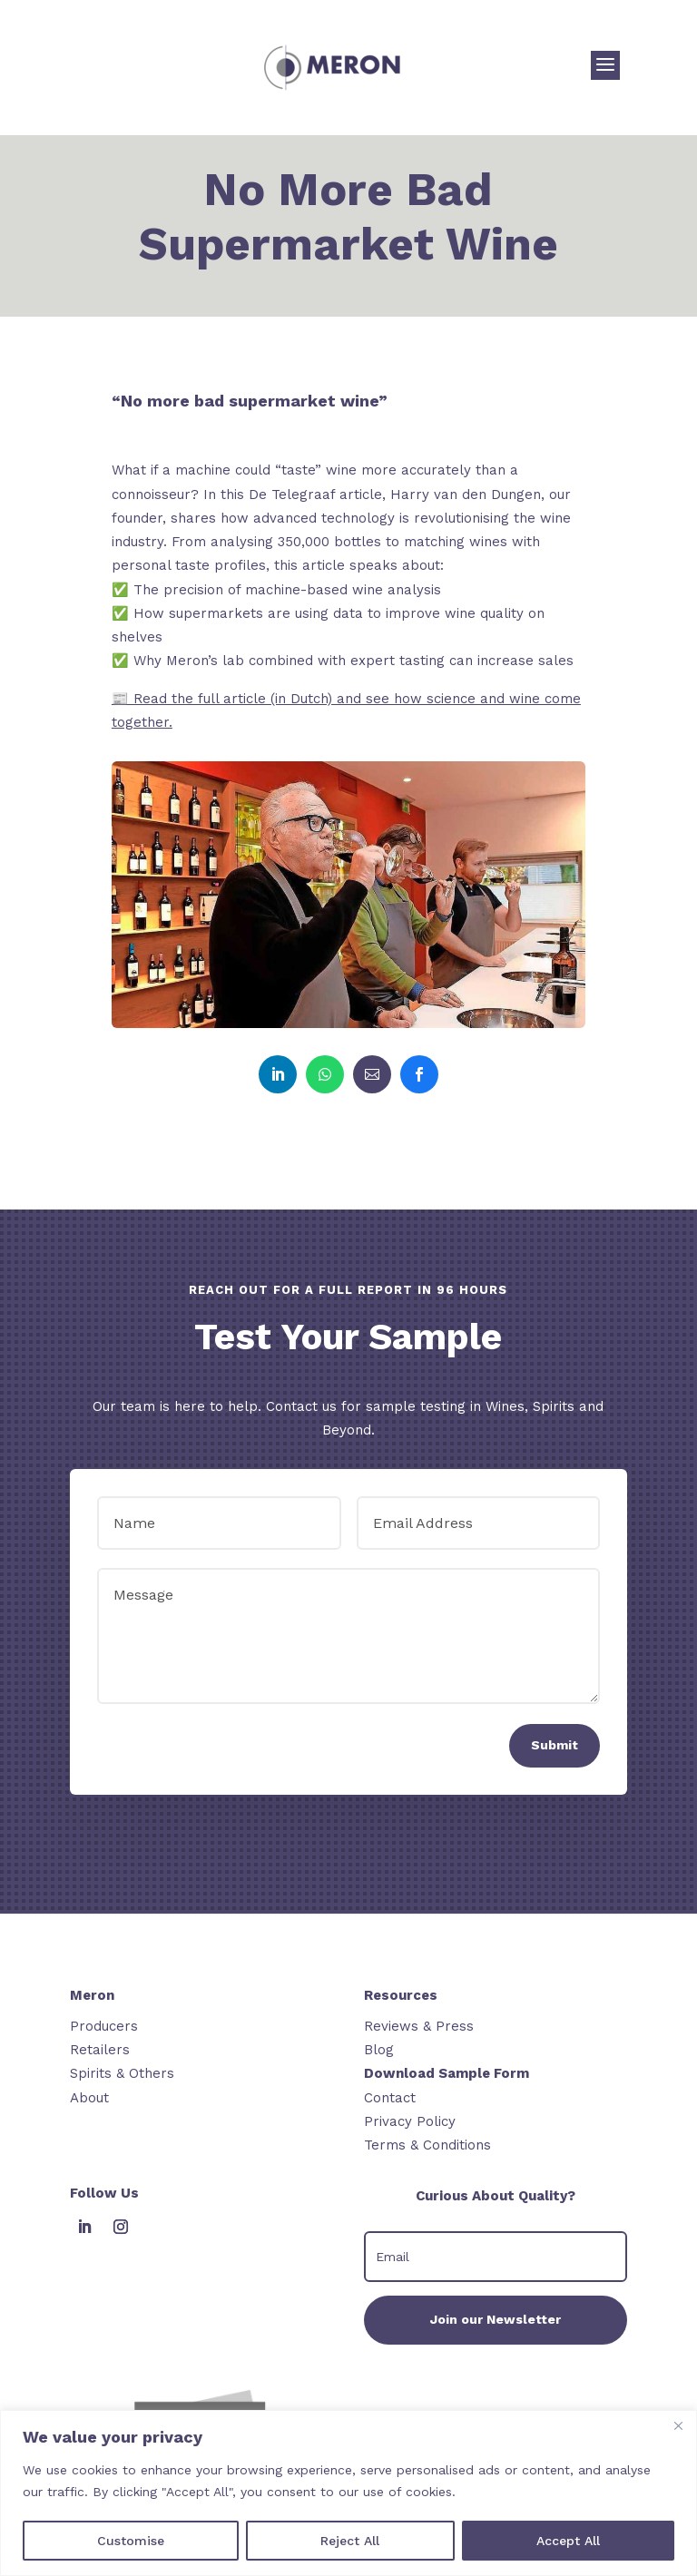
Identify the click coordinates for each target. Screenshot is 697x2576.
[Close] (678, 2425)
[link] (278, 1074)
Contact (390, 2098)
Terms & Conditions (427, 2145)
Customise (130, 2540)
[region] (348, 2493)
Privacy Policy (410, 2121)
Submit (554, 1745)
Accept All (568, 2540)
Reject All (349, 2540)
